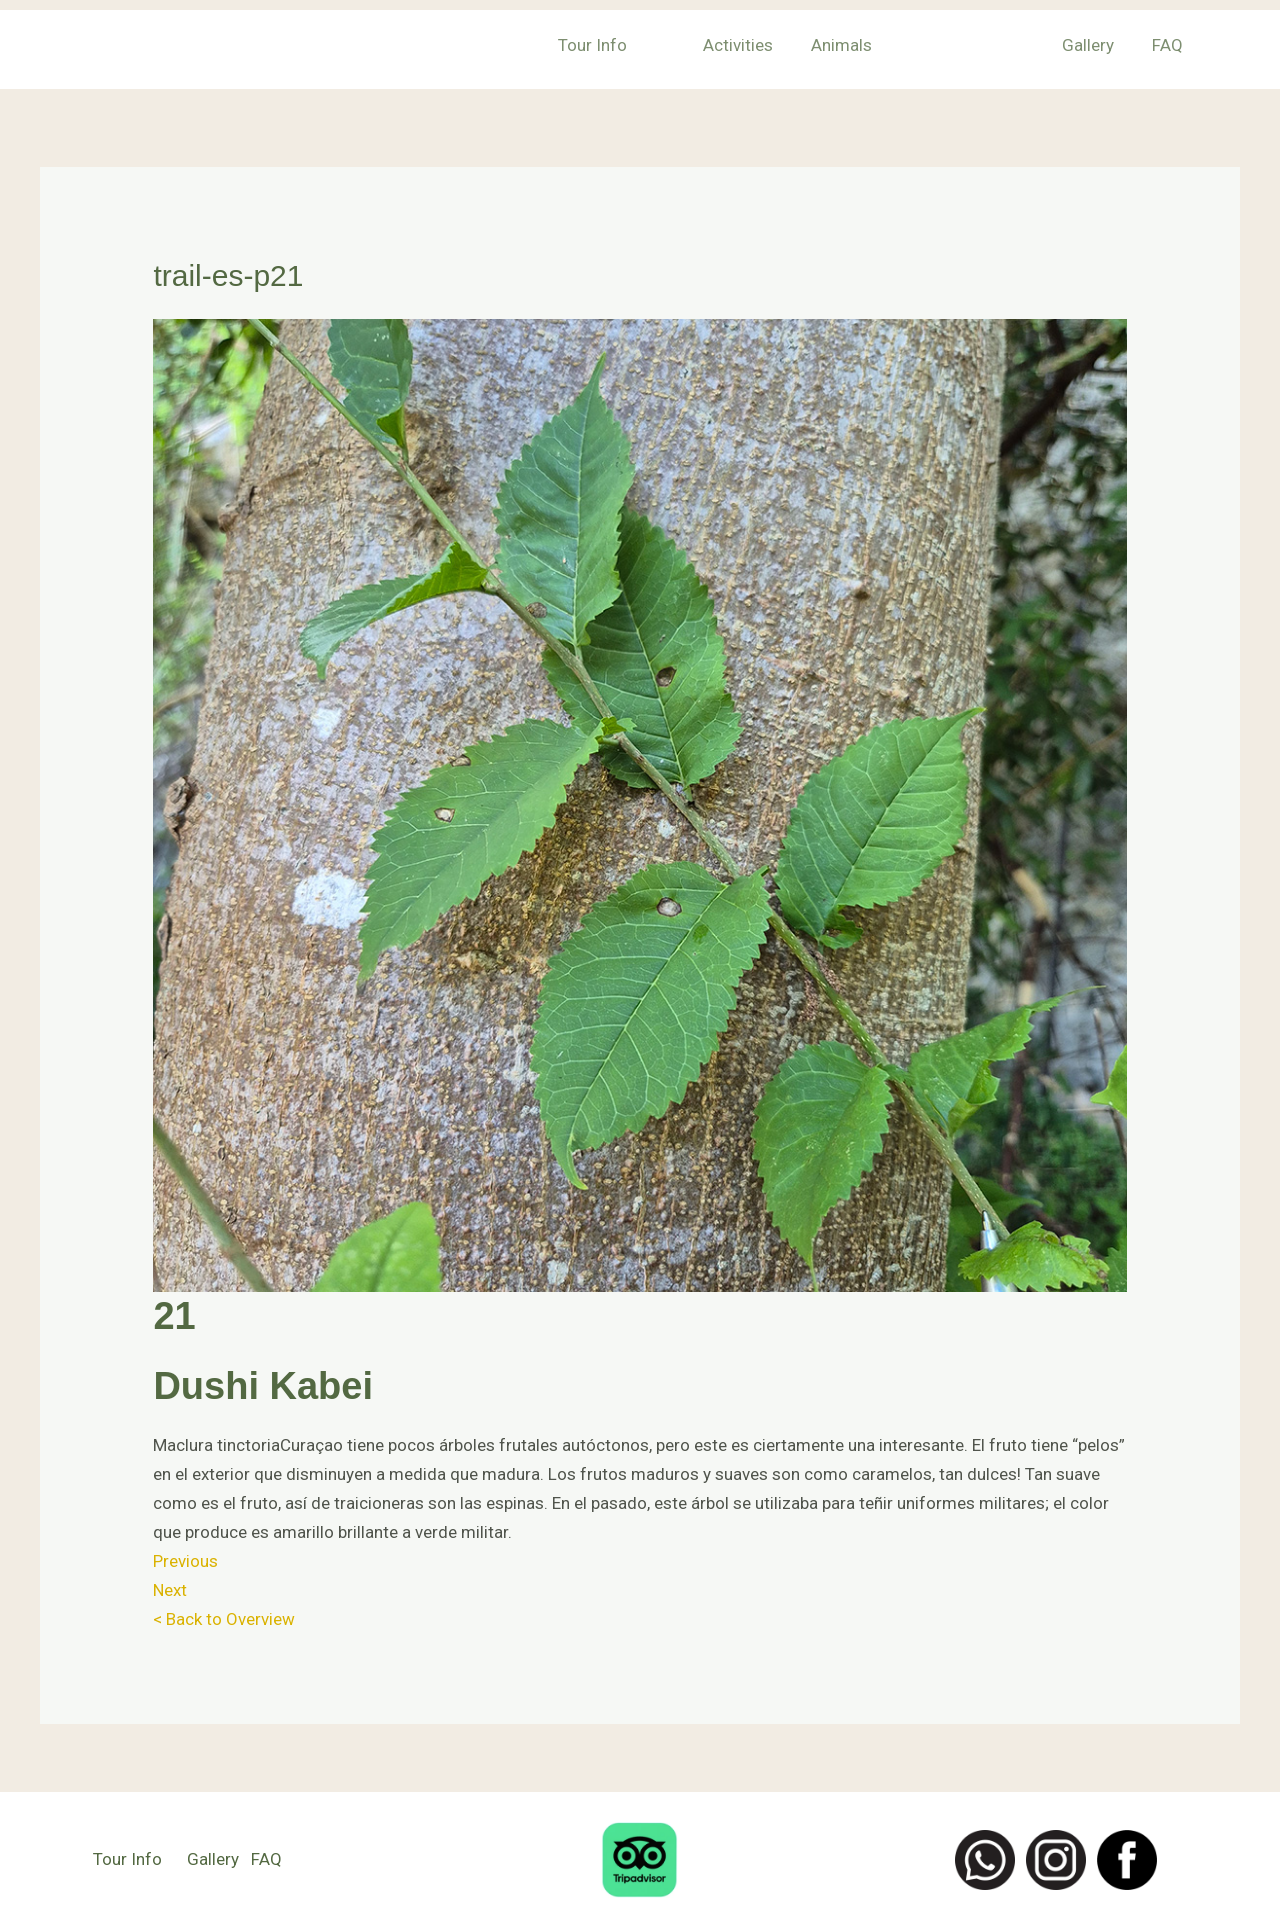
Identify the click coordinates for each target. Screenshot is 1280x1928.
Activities (772, 45)
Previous (185, 1561)
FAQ (1173, 45)
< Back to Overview (224, 1619)
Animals (871, 45)
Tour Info (634, 45)
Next (170, 1590)
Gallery (1098, 45)
